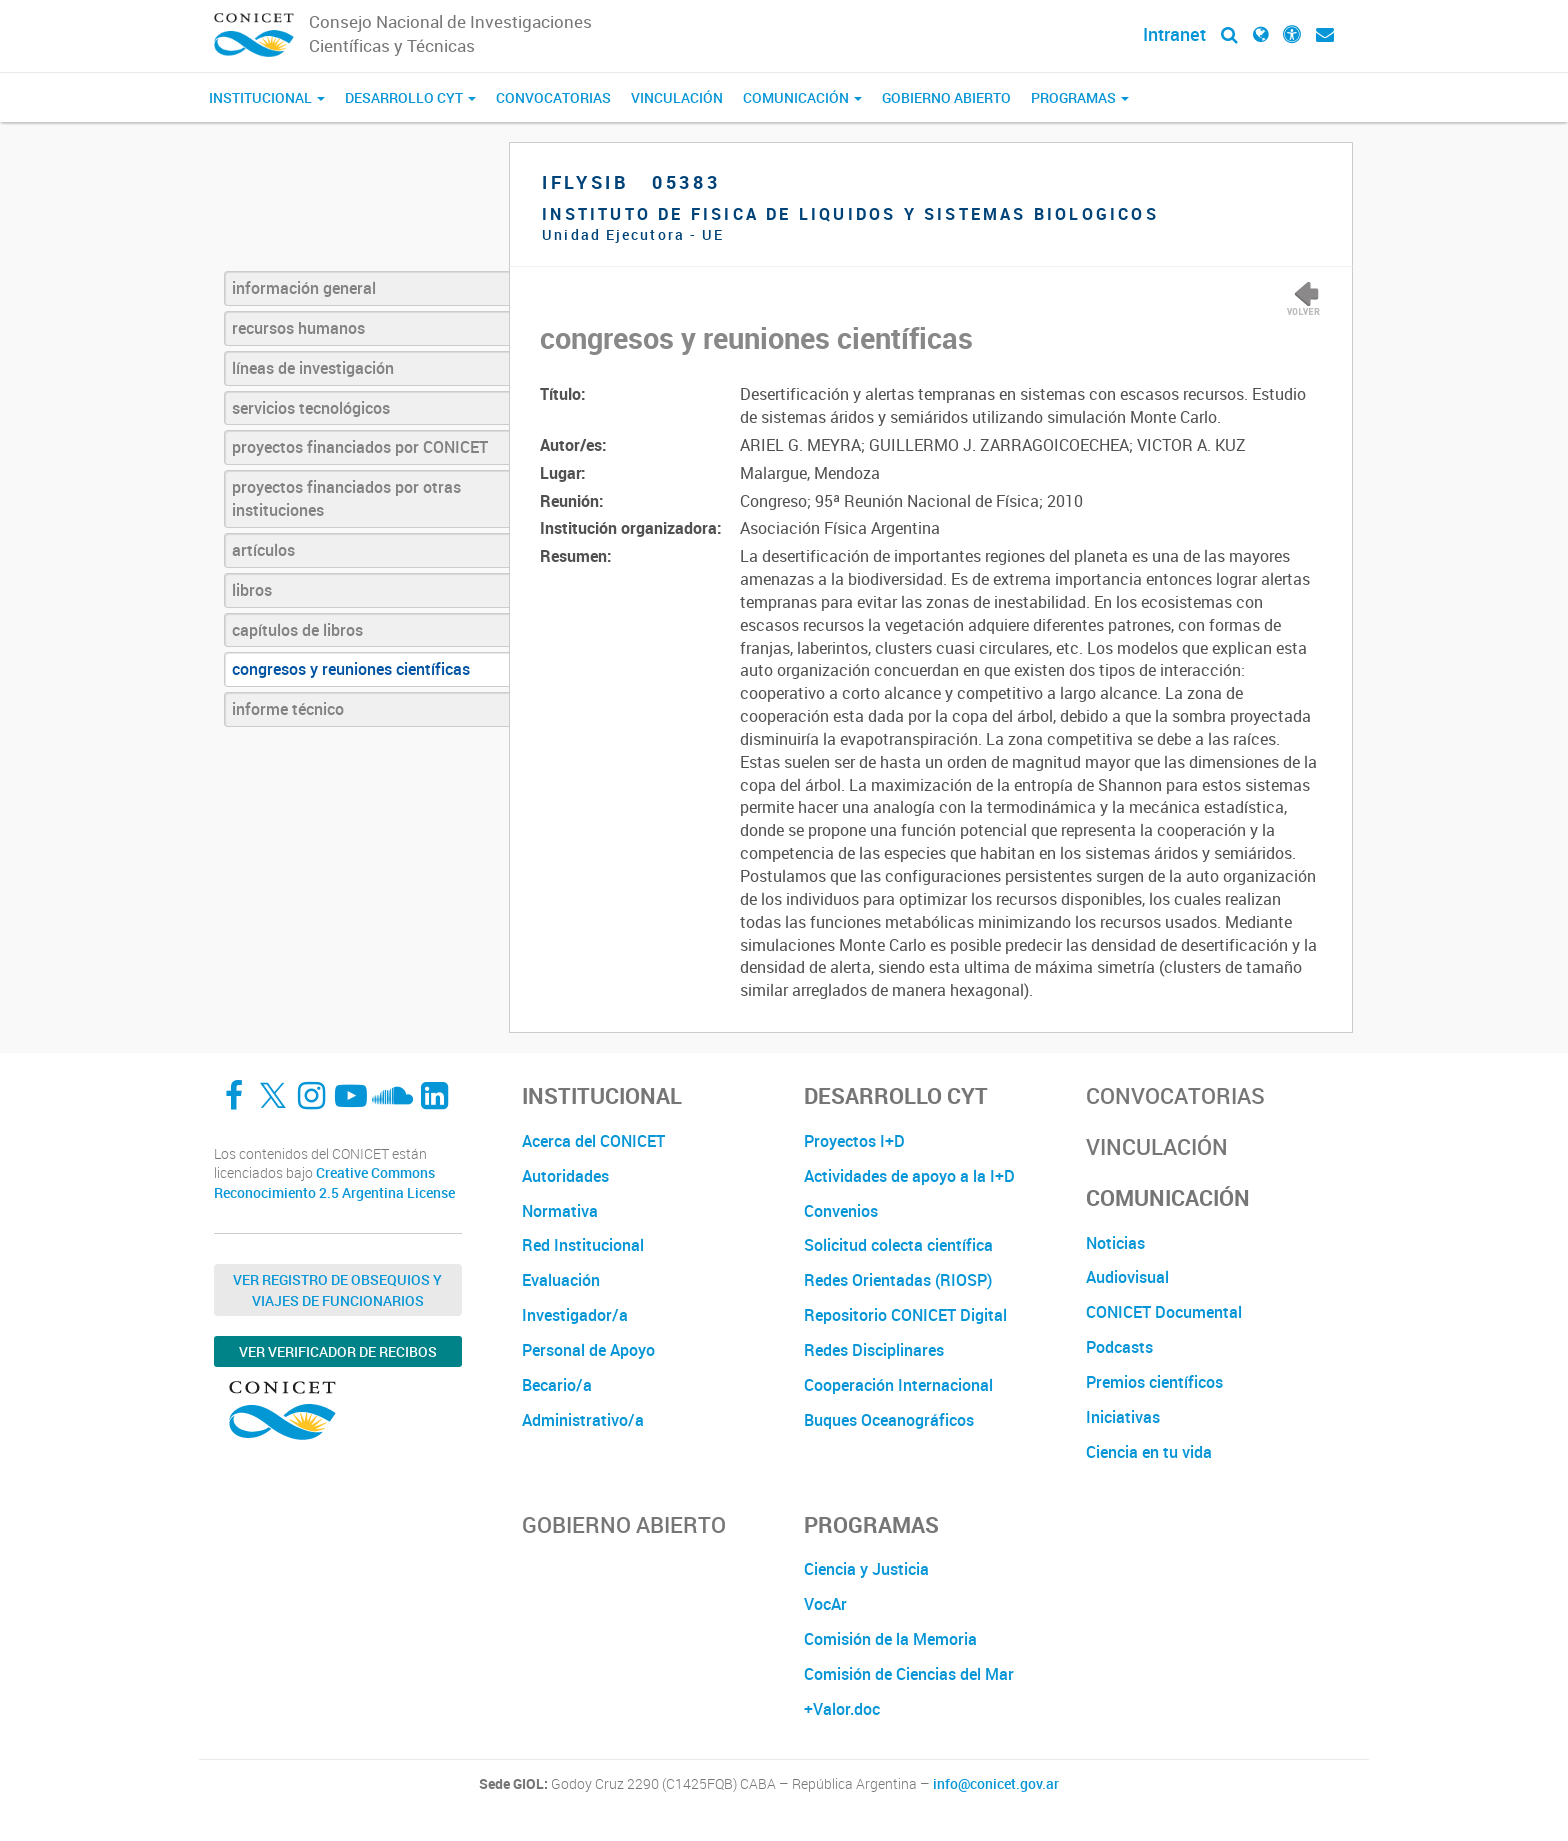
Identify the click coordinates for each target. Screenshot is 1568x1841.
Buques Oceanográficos (889, 1420)
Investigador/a (575, 1315)
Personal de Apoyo (588, 1350)
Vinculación (677, 97)
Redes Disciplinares (874, 1350)
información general (304, 288)
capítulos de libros (297, 630)
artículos (263, 550)
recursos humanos (298, 328)
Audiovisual (1127, 1277)
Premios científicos (1154, 1382)
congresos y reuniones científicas (351, 669)
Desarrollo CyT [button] (410, 97)
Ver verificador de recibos (338, 1351)
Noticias (1115, 1243)
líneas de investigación (313, 368)
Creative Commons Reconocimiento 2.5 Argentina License (334, 1182)
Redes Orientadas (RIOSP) (898, 1280)
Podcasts (1119, 1347)
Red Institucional (583, 1245)
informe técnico (288, 709)
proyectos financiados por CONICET (360, 447)
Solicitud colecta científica (898, 1245)
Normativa (560, 1211)
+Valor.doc (842, 1709)
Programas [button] (1080, 97)
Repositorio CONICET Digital (905, 1315)
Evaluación (561, 1280)
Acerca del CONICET (593, 1141)
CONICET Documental (1164, 1312)
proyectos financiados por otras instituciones (346, 498)
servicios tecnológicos (311, 408)
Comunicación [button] (802, 97)
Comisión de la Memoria (890, 1639)
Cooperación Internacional (898, 1385)
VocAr (825, 1604)
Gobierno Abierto (946, 97)
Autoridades (565, 1176)
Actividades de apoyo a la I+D (909, 1176)
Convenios (841, 1211)
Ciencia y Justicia (866, 1569)
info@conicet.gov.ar (996, 1784)
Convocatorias (553, 97)
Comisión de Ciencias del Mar (909, 1674)
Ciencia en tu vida (1149, 1452)
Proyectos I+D (854, 1141)
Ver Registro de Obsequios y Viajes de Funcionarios (337, 1290)
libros (252, 590)
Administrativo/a (583, 1420)
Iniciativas (1123, 1417)
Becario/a (557, 1385)
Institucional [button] (267, 97)
